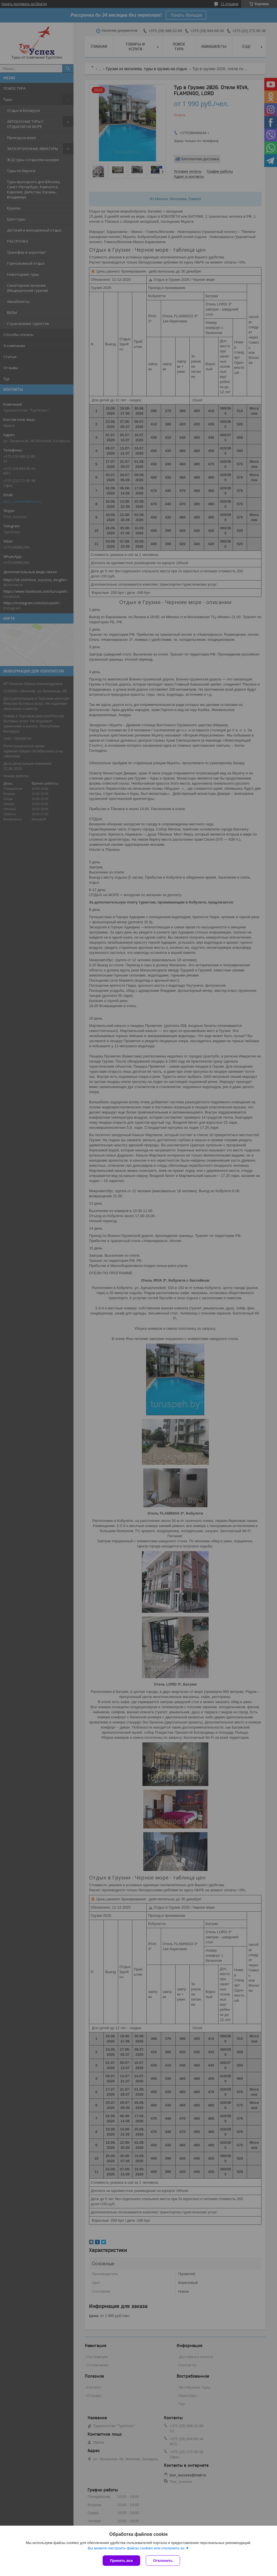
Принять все (121, 2560)
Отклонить (163, 2560)
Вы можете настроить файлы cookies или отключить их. (136, 2548)
